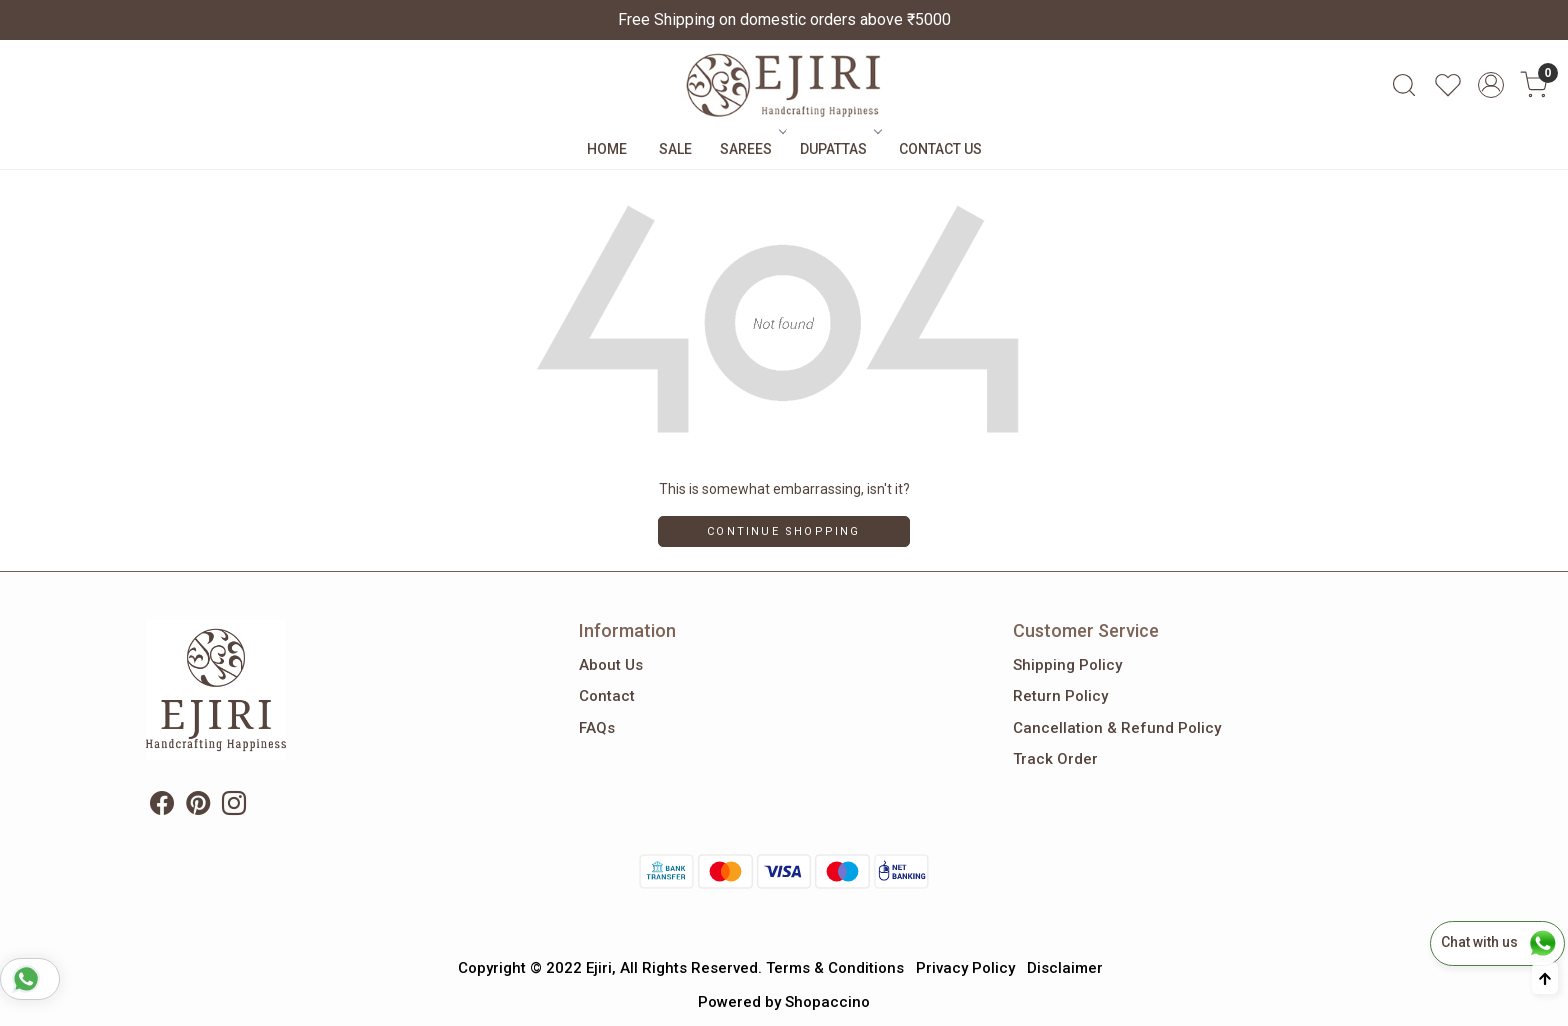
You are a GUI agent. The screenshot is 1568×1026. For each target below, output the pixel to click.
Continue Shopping (783, 531)
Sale (675, 149)
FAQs (597, 728)
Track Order (1055, 759)
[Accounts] (1491, 85)
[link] (1404, 85)
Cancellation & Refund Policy (1117, 728)
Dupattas (839, 149)
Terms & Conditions (835, 968)
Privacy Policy (965, 968)
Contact (607, 696)
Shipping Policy (1067, 665)
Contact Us (940, 149)
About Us (611, 665)
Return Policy (1060, 696)
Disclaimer (1065, 968)
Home (607, 149)
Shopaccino (827, 1002)
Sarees (752, 149)
